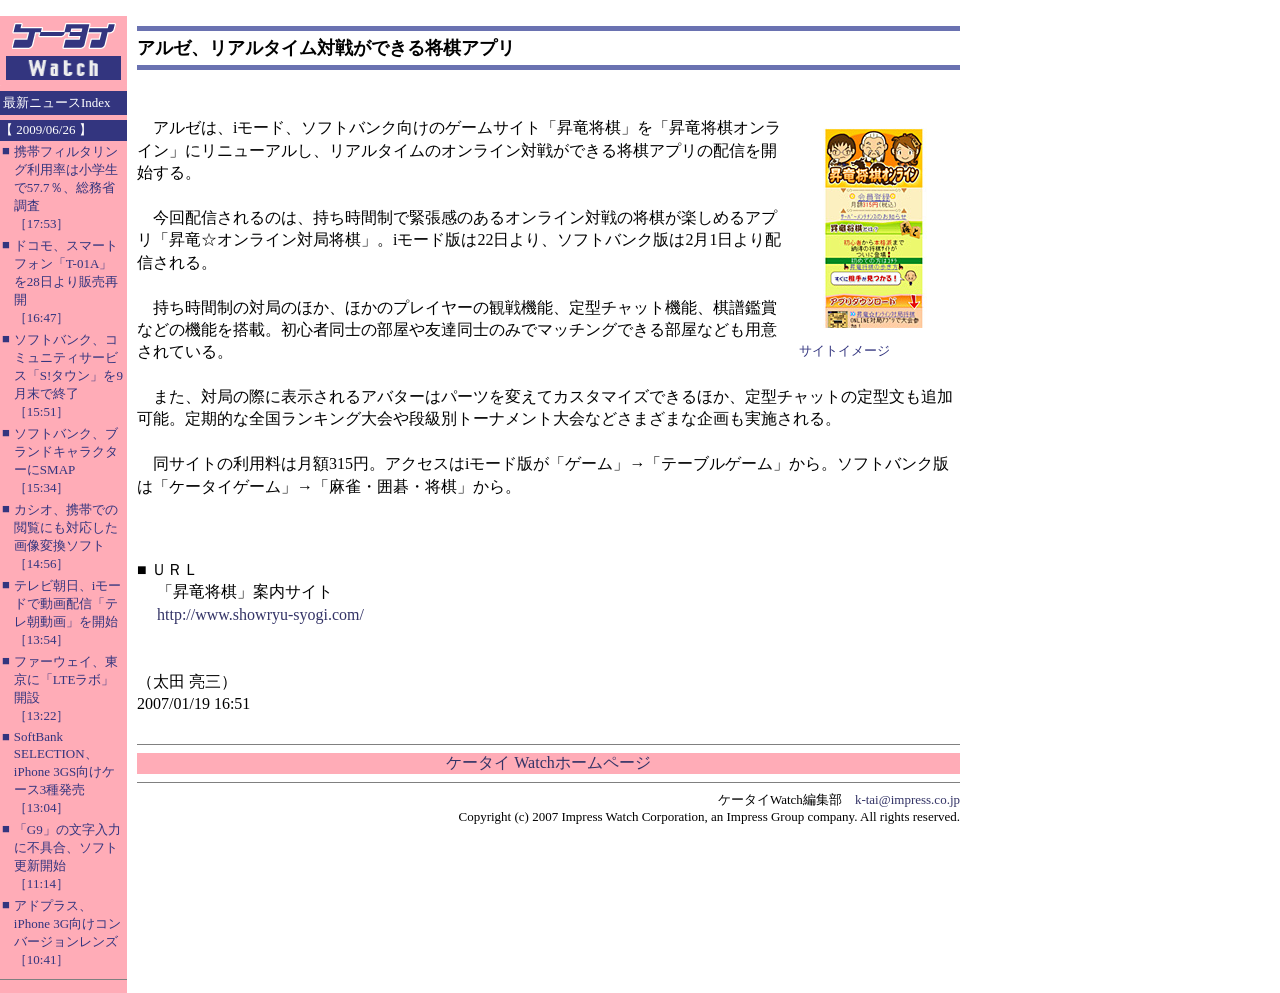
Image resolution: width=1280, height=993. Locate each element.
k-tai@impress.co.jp (907, 799)
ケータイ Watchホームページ (548, 762)
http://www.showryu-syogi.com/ (260, 614)
